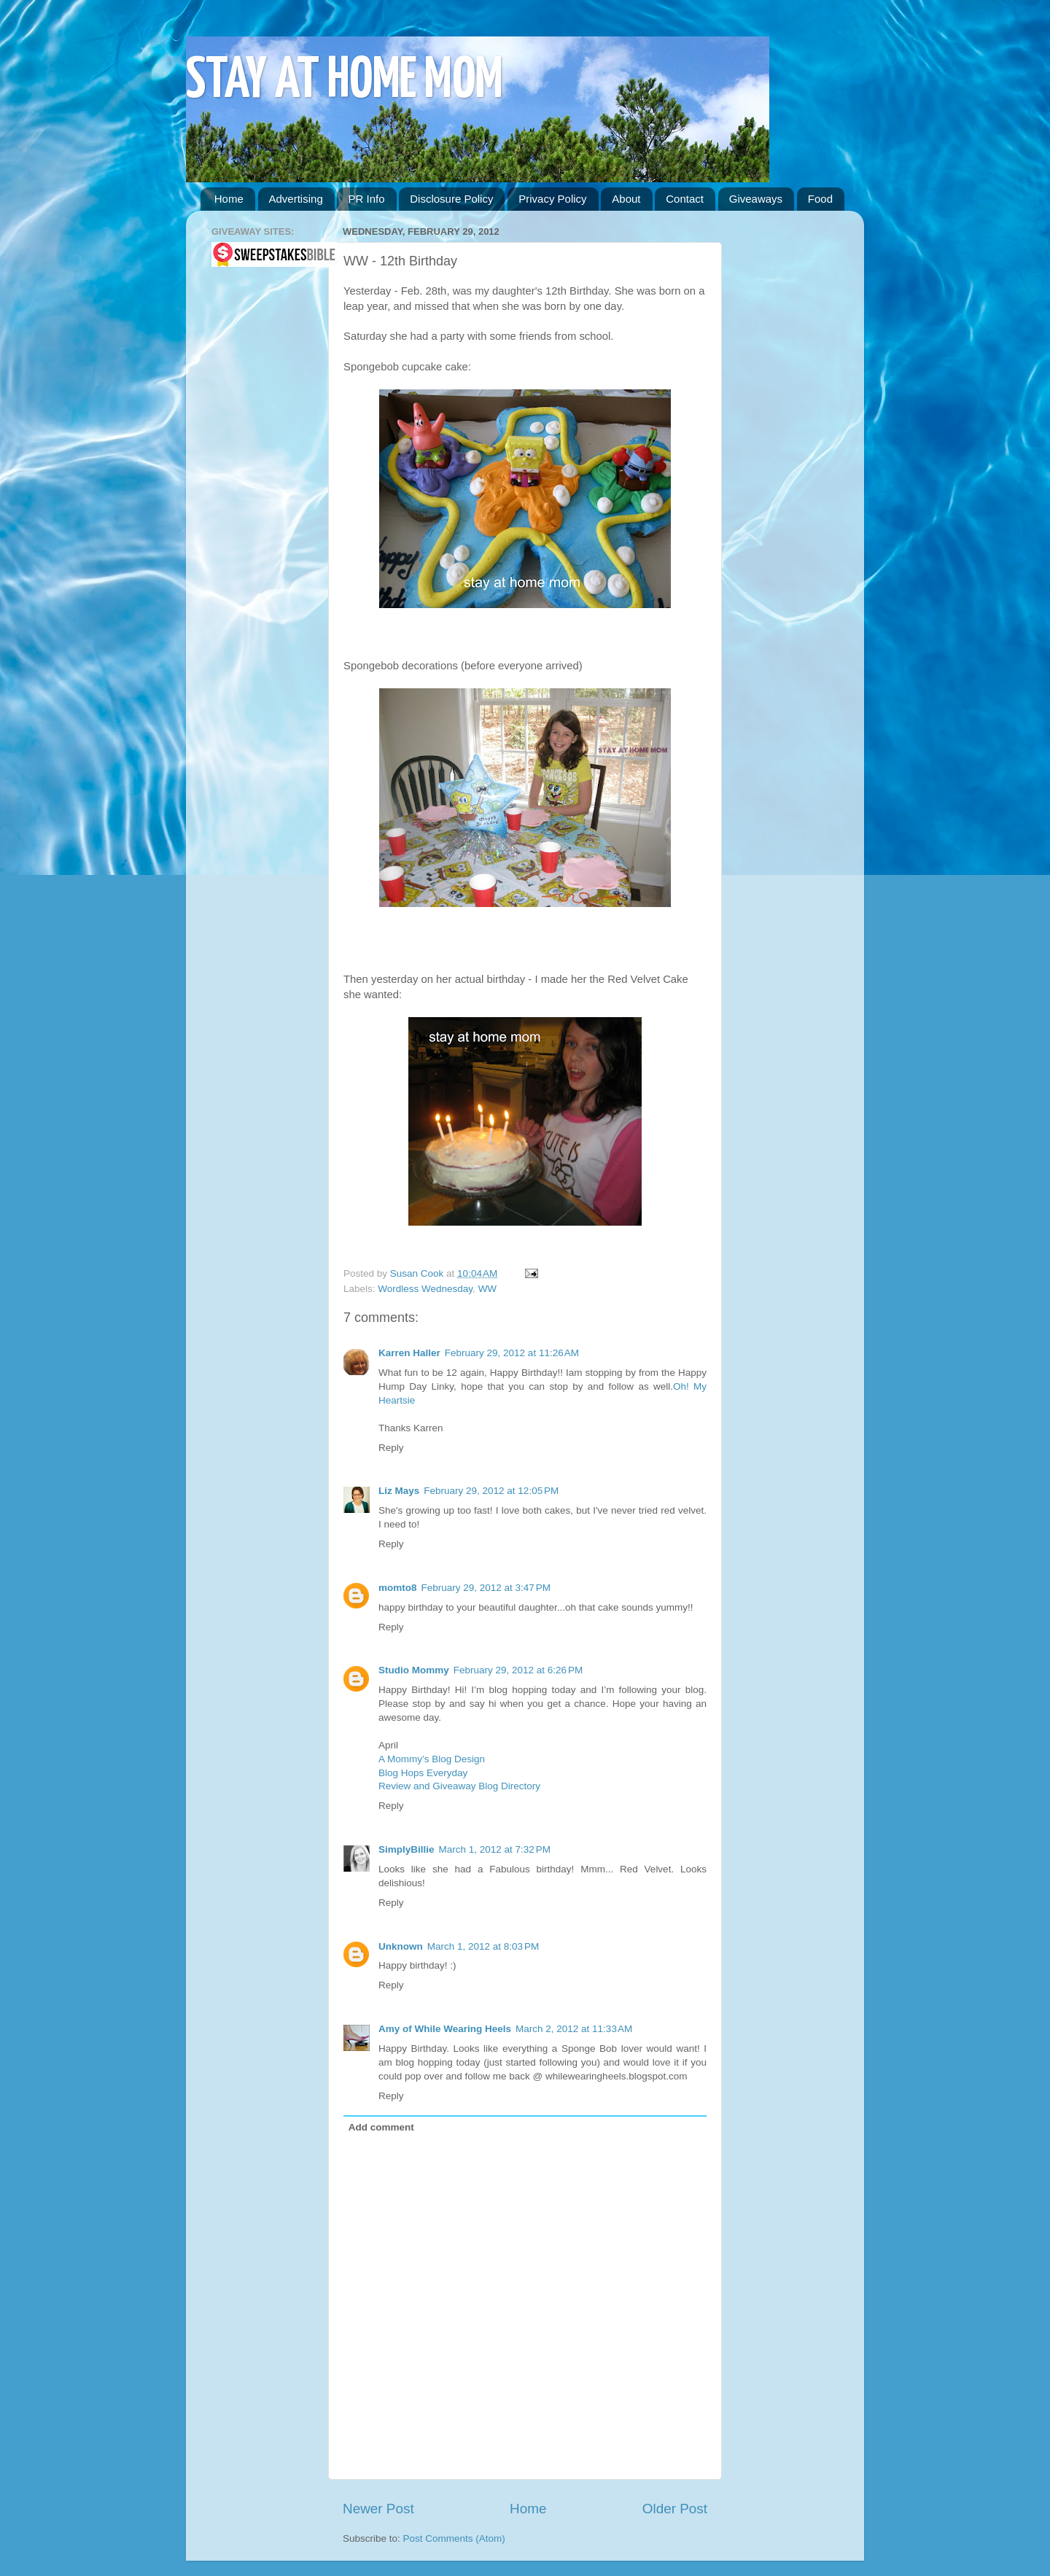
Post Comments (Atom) (454, 2538)
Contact (685, 198)
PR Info (366, 198)
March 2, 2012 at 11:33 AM (574, 2028)
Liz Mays (398, 1490)
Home (229, 198)
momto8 (397, 1587)
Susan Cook (418, 1273)
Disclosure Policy (451, 198)
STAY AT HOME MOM (344, 81)
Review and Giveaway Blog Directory (459, 1786)
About (626, 198)
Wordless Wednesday (425, 1288)
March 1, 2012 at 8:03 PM (483, 1946)
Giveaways (755, 198)
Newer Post (378, 2508)
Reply (391, 1447)
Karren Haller (409, 1352)
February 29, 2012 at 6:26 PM (518, 1670)
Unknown (400, 1946)
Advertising (296, 198)
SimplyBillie (406, 1849)
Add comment (381, 2127)
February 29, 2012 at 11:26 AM (512, 1352)
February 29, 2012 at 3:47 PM (486, 1587)
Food (820, 198)
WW (487, 1288)
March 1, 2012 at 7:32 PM (495, 1849)
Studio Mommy (413, 1670)
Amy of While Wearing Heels (444, 2028)
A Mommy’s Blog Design (431, 1759)
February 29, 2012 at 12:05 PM (491, 1490)
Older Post (674, 2508)
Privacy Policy (552, 198)
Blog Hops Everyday (422, 1772)
